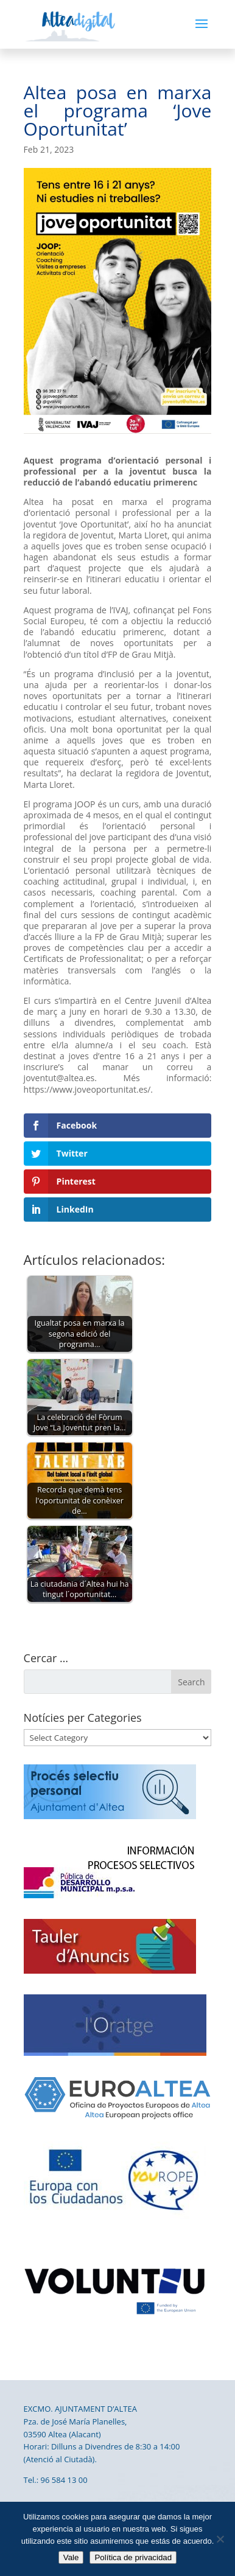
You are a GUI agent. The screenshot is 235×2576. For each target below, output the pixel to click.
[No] (220, 2539)
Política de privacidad (133, 2557)
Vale (71, 2557)
